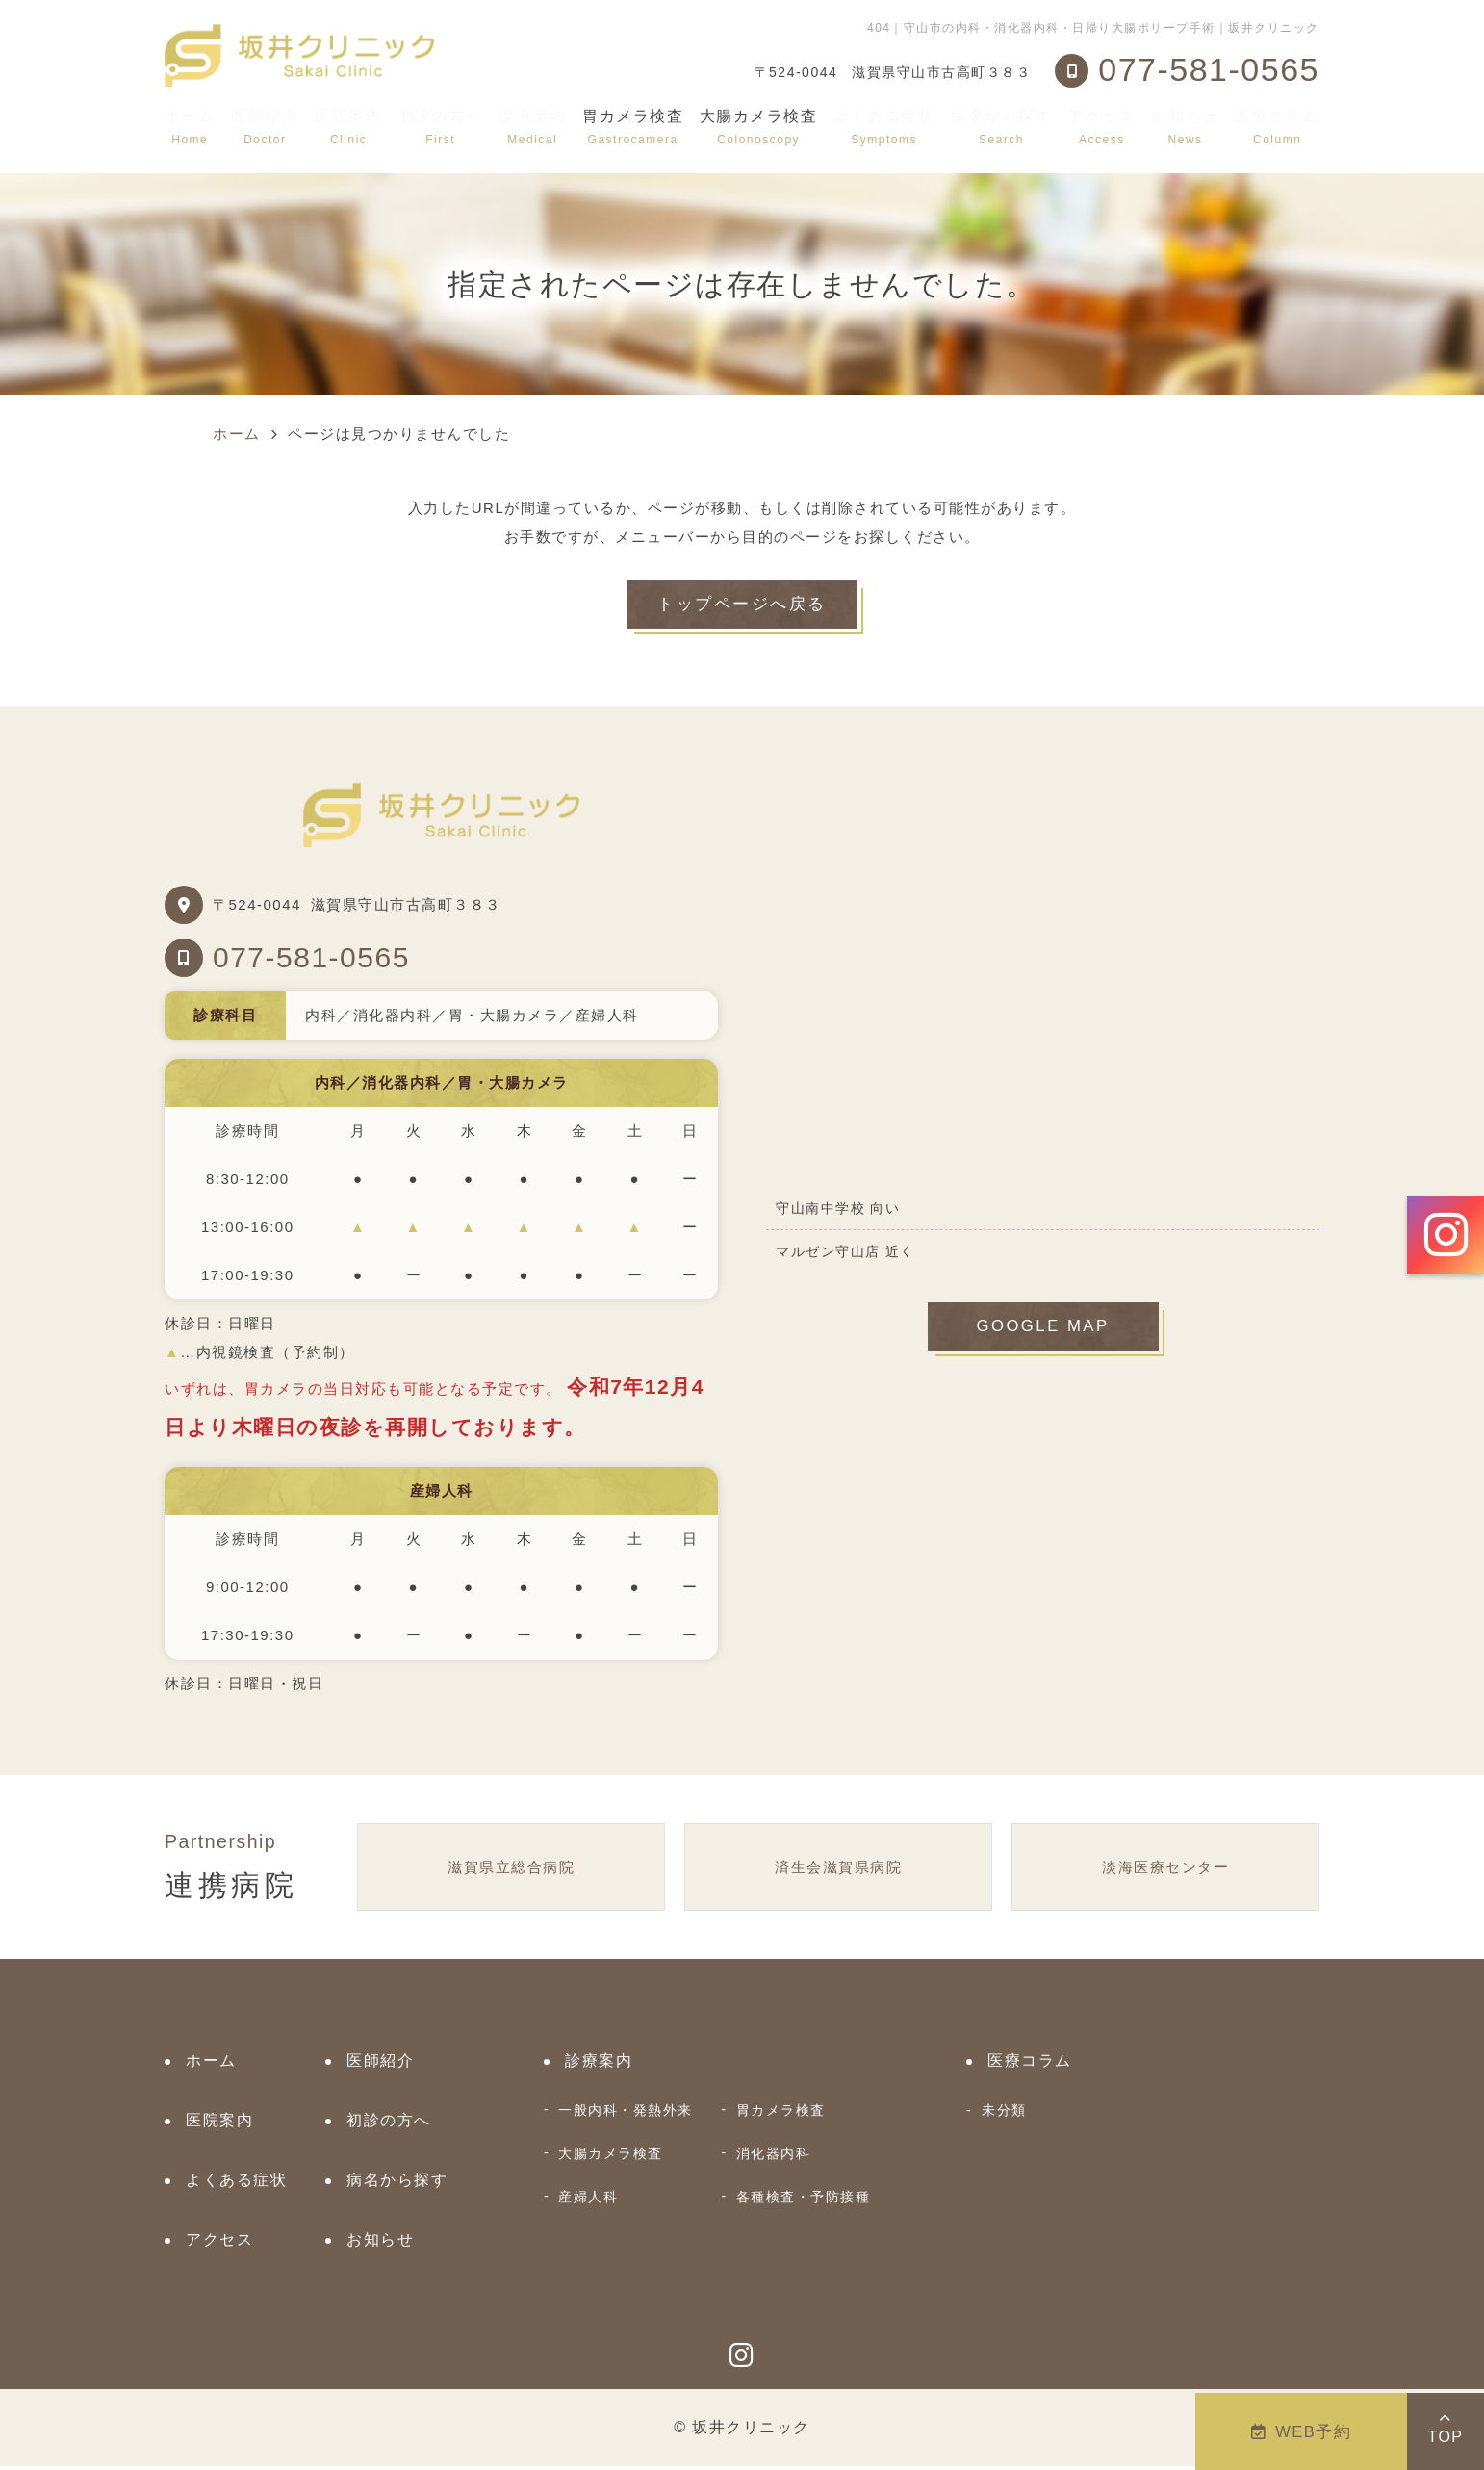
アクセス (1102, 126)
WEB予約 (1301, 2431)
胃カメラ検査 (781, 2114)
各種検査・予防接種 (803, 2200)
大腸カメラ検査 (610, 2157)
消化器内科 (773, 2157)
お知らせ (1185, 126)
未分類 (1004, 2114)
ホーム (190, 126)
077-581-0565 (311, 960)
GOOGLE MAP (1042, 1332)
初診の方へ (440, 126)
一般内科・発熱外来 (625, 2114)
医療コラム (1277, 126)
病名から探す (1001, 126)
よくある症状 (883, 126)
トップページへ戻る (742, 606)
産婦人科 (588, 2200)
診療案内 (532, 126)
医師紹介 (264, 126)
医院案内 (348, 126)
